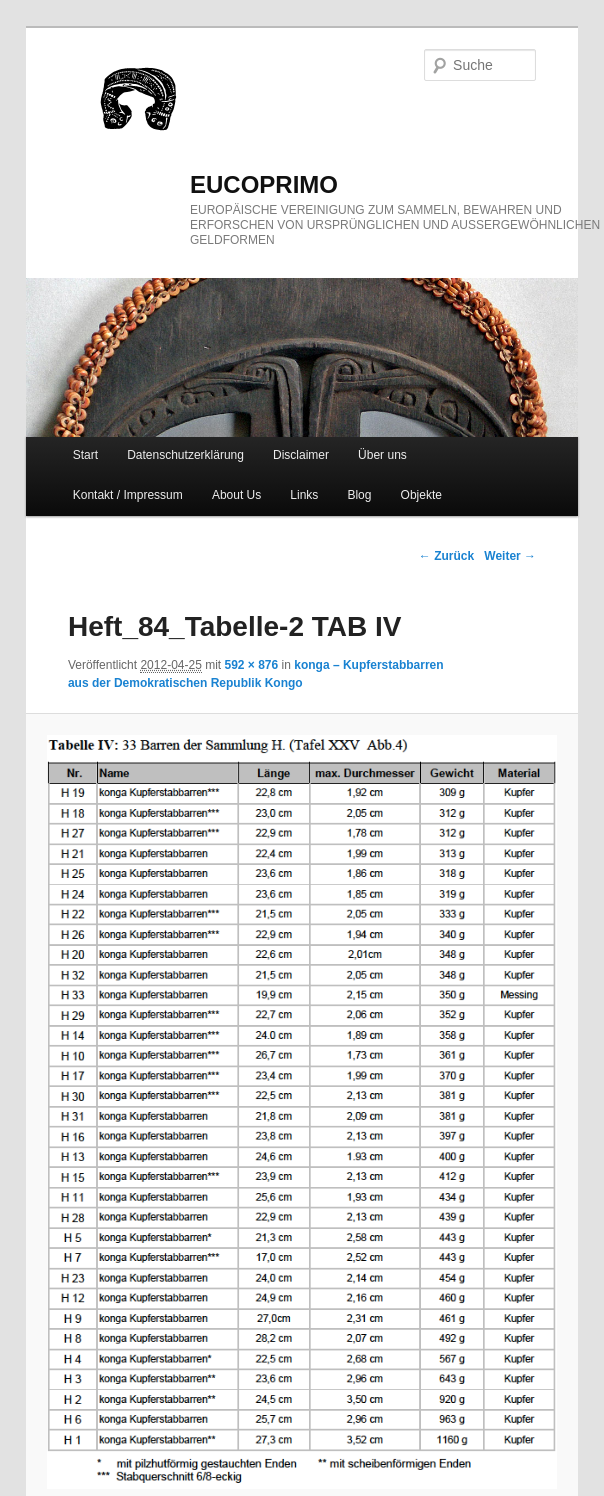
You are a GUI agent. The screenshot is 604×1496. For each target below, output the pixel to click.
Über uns (382, 455)
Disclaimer (301, 455)
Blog (359, 495)
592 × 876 (252, 665)
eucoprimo (264, 184)
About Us (236, 495)
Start (85, 455)
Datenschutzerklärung (185, 455)
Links (304, 495)
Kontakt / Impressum (128, 495)
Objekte (421, 495)
